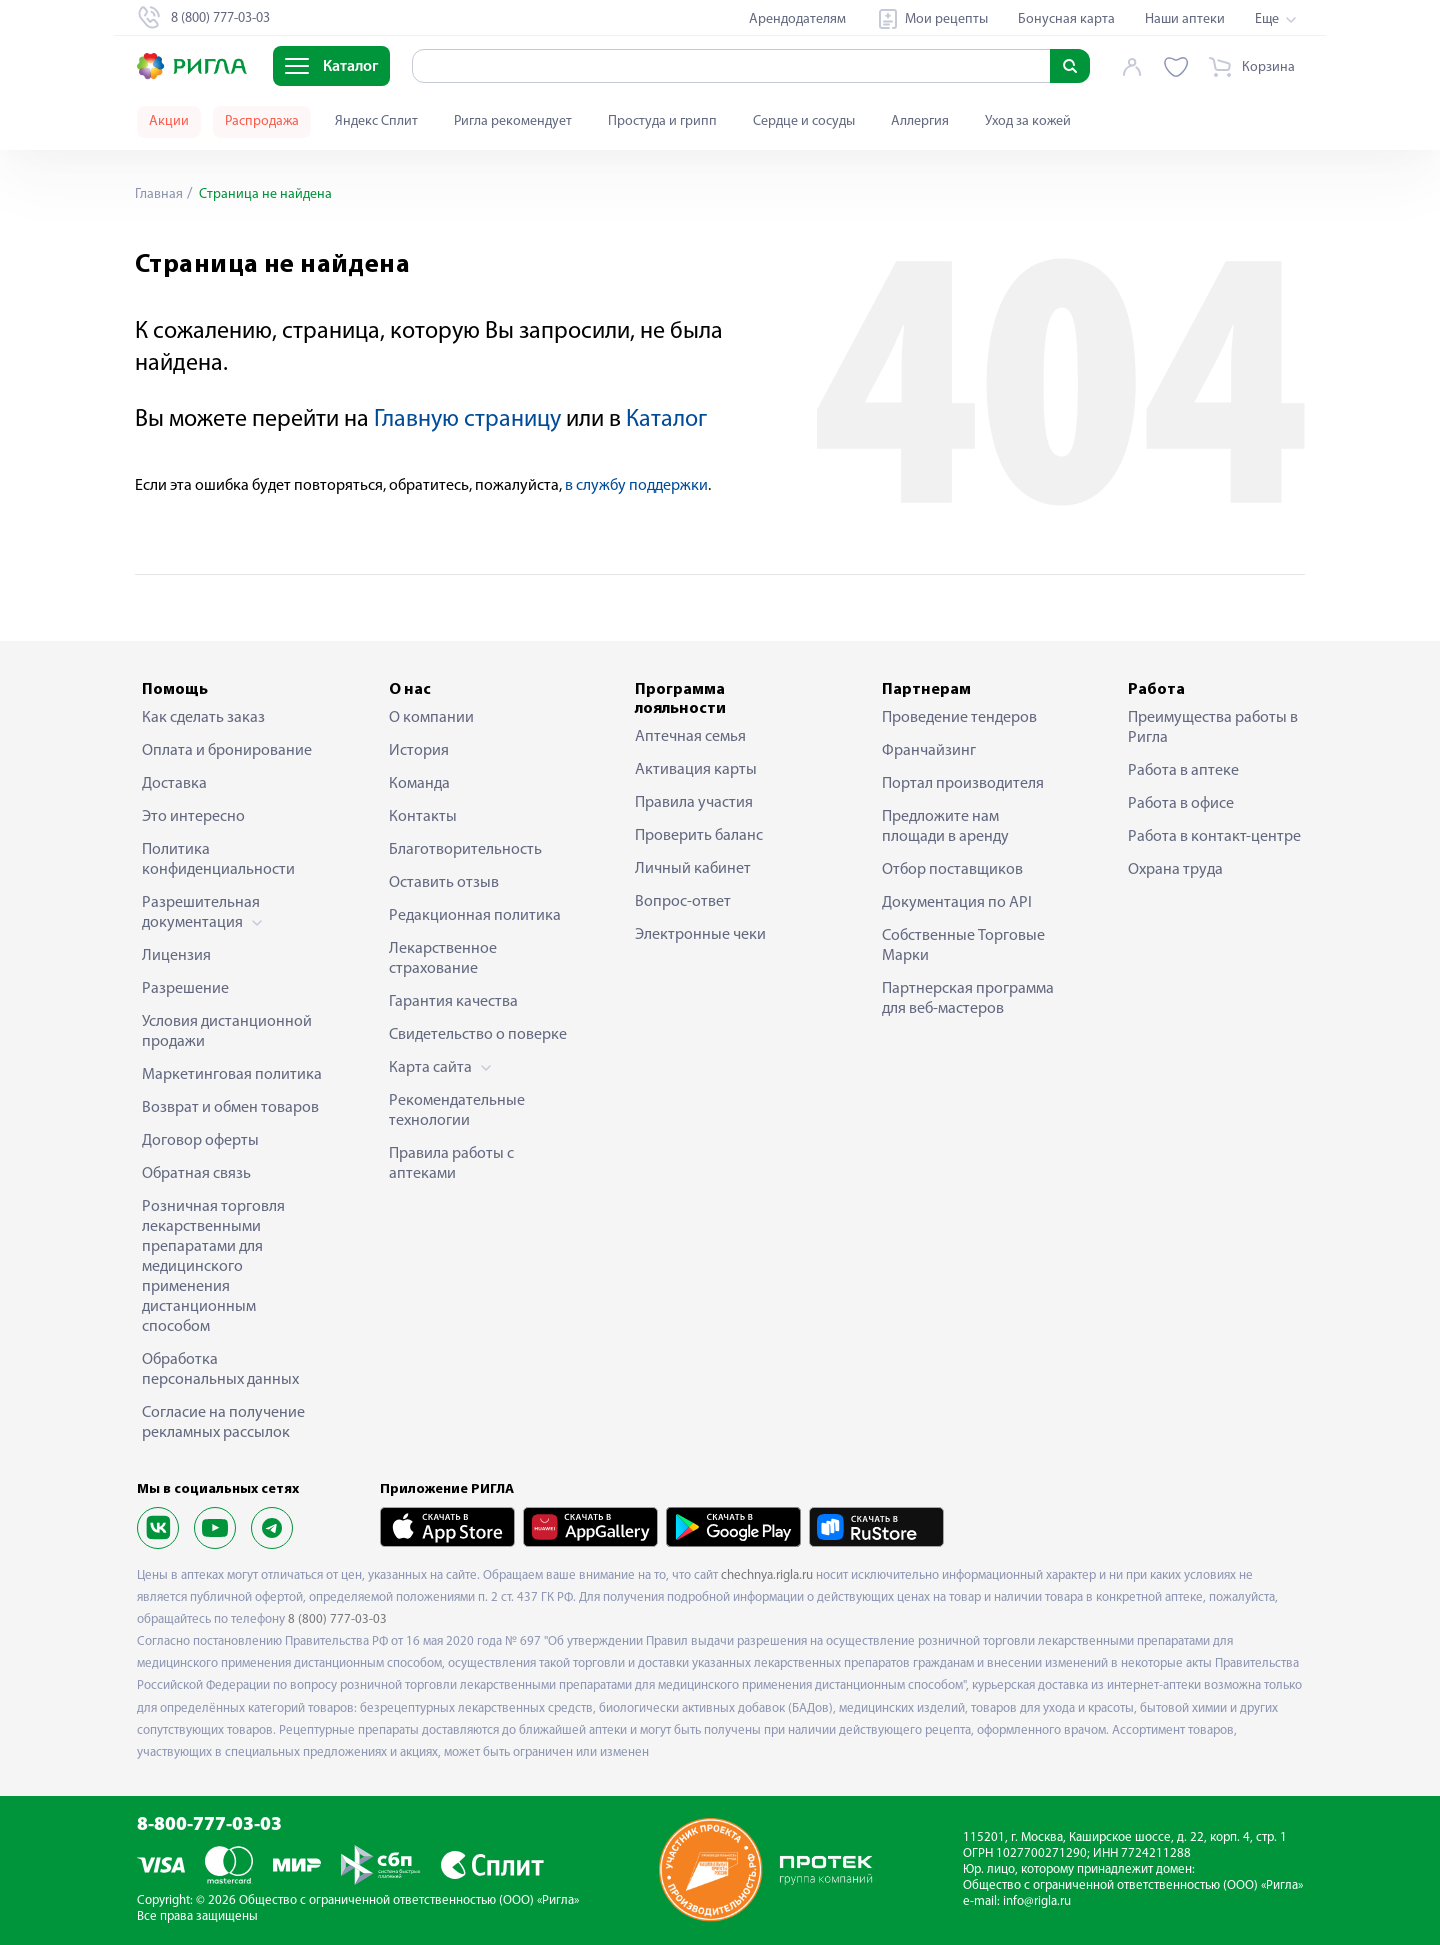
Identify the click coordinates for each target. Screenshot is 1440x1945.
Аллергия (920, 121)
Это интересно (193, 817)
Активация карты (696, 770)
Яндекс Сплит (376, 121)
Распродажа (262, 121)
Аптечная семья (690, 737)
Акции (169, 121)
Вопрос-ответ (683, 902)
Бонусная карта (1066, 19)
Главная (159, 194)
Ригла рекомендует (513, 121)
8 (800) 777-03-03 (337, 1619)
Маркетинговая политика (232, 1075)
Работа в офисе (1181, 804)
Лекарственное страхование (443, 959)
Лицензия (176, 956)
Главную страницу (467, 420)
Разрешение (185, 989)
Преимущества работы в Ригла (1213, 728)
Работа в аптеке (1183, 771)
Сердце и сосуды (804, 121)
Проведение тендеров (959, 718)
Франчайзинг (929, 751)
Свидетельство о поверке (478, 1035)
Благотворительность (465, 850)
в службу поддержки (636, 486)
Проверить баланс (699, 836)
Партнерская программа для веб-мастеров (968, 999)
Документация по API (957, 903)
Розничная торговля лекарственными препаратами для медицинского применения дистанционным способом (213, 1267)
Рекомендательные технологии (457, 1111)
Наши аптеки (1185, 19)
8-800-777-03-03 (209, 1825)
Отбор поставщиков (952, 870)
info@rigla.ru (1037, 1901)
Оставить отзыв (444, 883)
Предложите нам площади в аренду (945, 827)
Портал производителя (963, 784)
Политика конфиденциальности (218, 860)
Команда (419, 784)
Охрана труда (1175, 870)
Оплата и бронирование (227, 751)
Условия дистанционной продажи (227, 1032)
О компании (431, 718)
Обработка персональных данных (220, 1370)
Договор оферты (200, 1141)
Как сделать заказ (203, 718)
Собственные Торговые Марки (963, 946)
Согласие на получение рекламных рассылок (223, 1423)
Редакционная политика (475, 916)
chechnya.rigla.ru (767, 1575)
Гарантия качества (453, 1002)
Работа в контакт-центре (1214, 837)
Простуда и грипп (662, 121)
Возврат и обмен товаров (230, 1108)
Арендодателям (797, 19)
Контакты (423, 817)
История (419, 751)
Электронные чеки (700, 935)
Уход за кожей (1028, 121)
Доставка (174, 784)
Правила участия (694, 803)
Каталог (666, 420)
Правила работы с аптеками (451, 1164)
